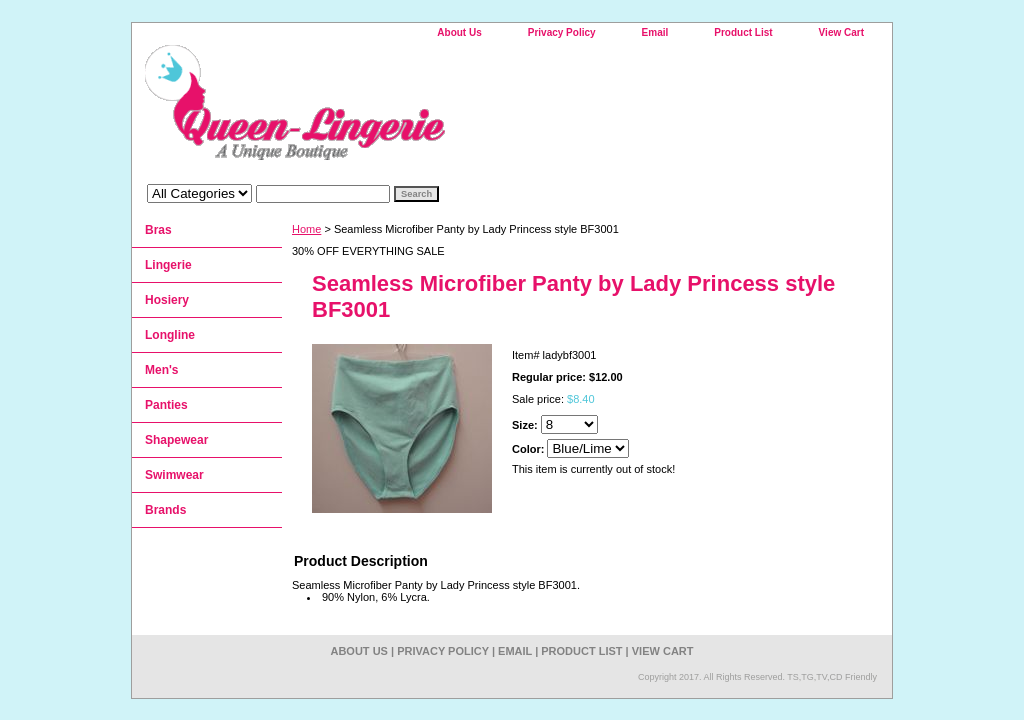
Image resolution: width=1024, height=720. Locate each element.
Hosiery (167, 300)
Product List (743, 32)
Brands (165, 510)
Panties (166, 405)
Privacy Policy (562, 32)
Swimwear (174, 475)
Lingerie (168, 265)
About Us (459, 32)
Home (306, 229)
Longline (170, 335)
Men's (162, 370)
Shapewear (176, 440)
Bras (158, 230)
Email (655, 32)
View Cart (841, 32)
